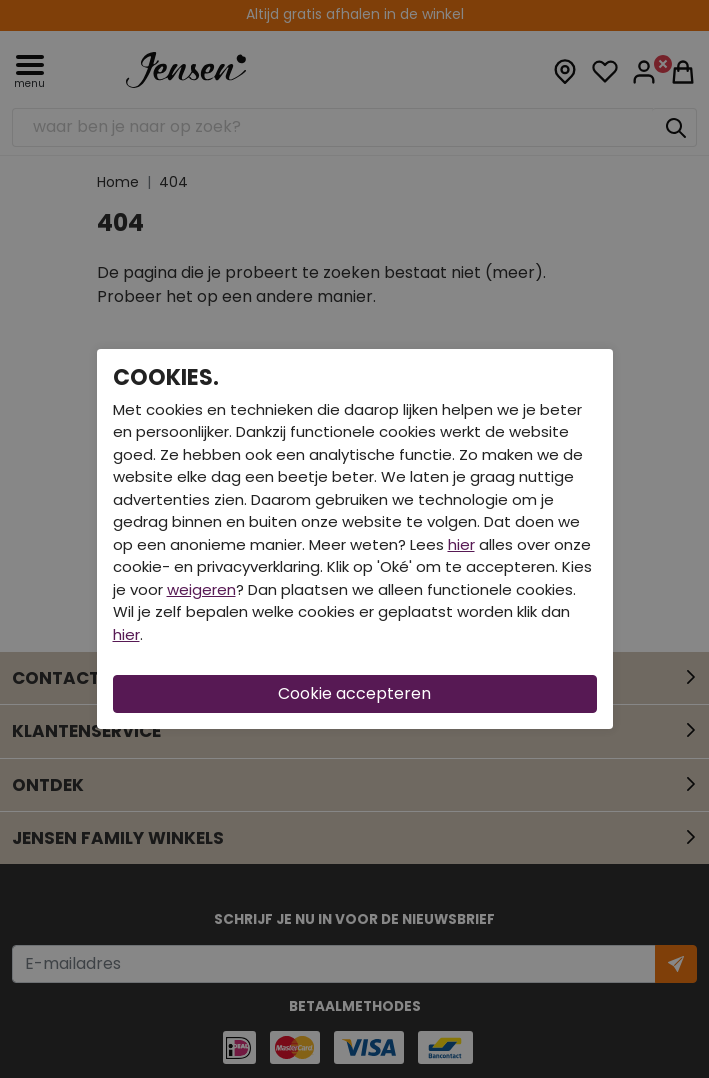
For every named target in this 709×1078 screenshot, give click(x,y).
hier (461, 544)
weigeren (201, 589)
